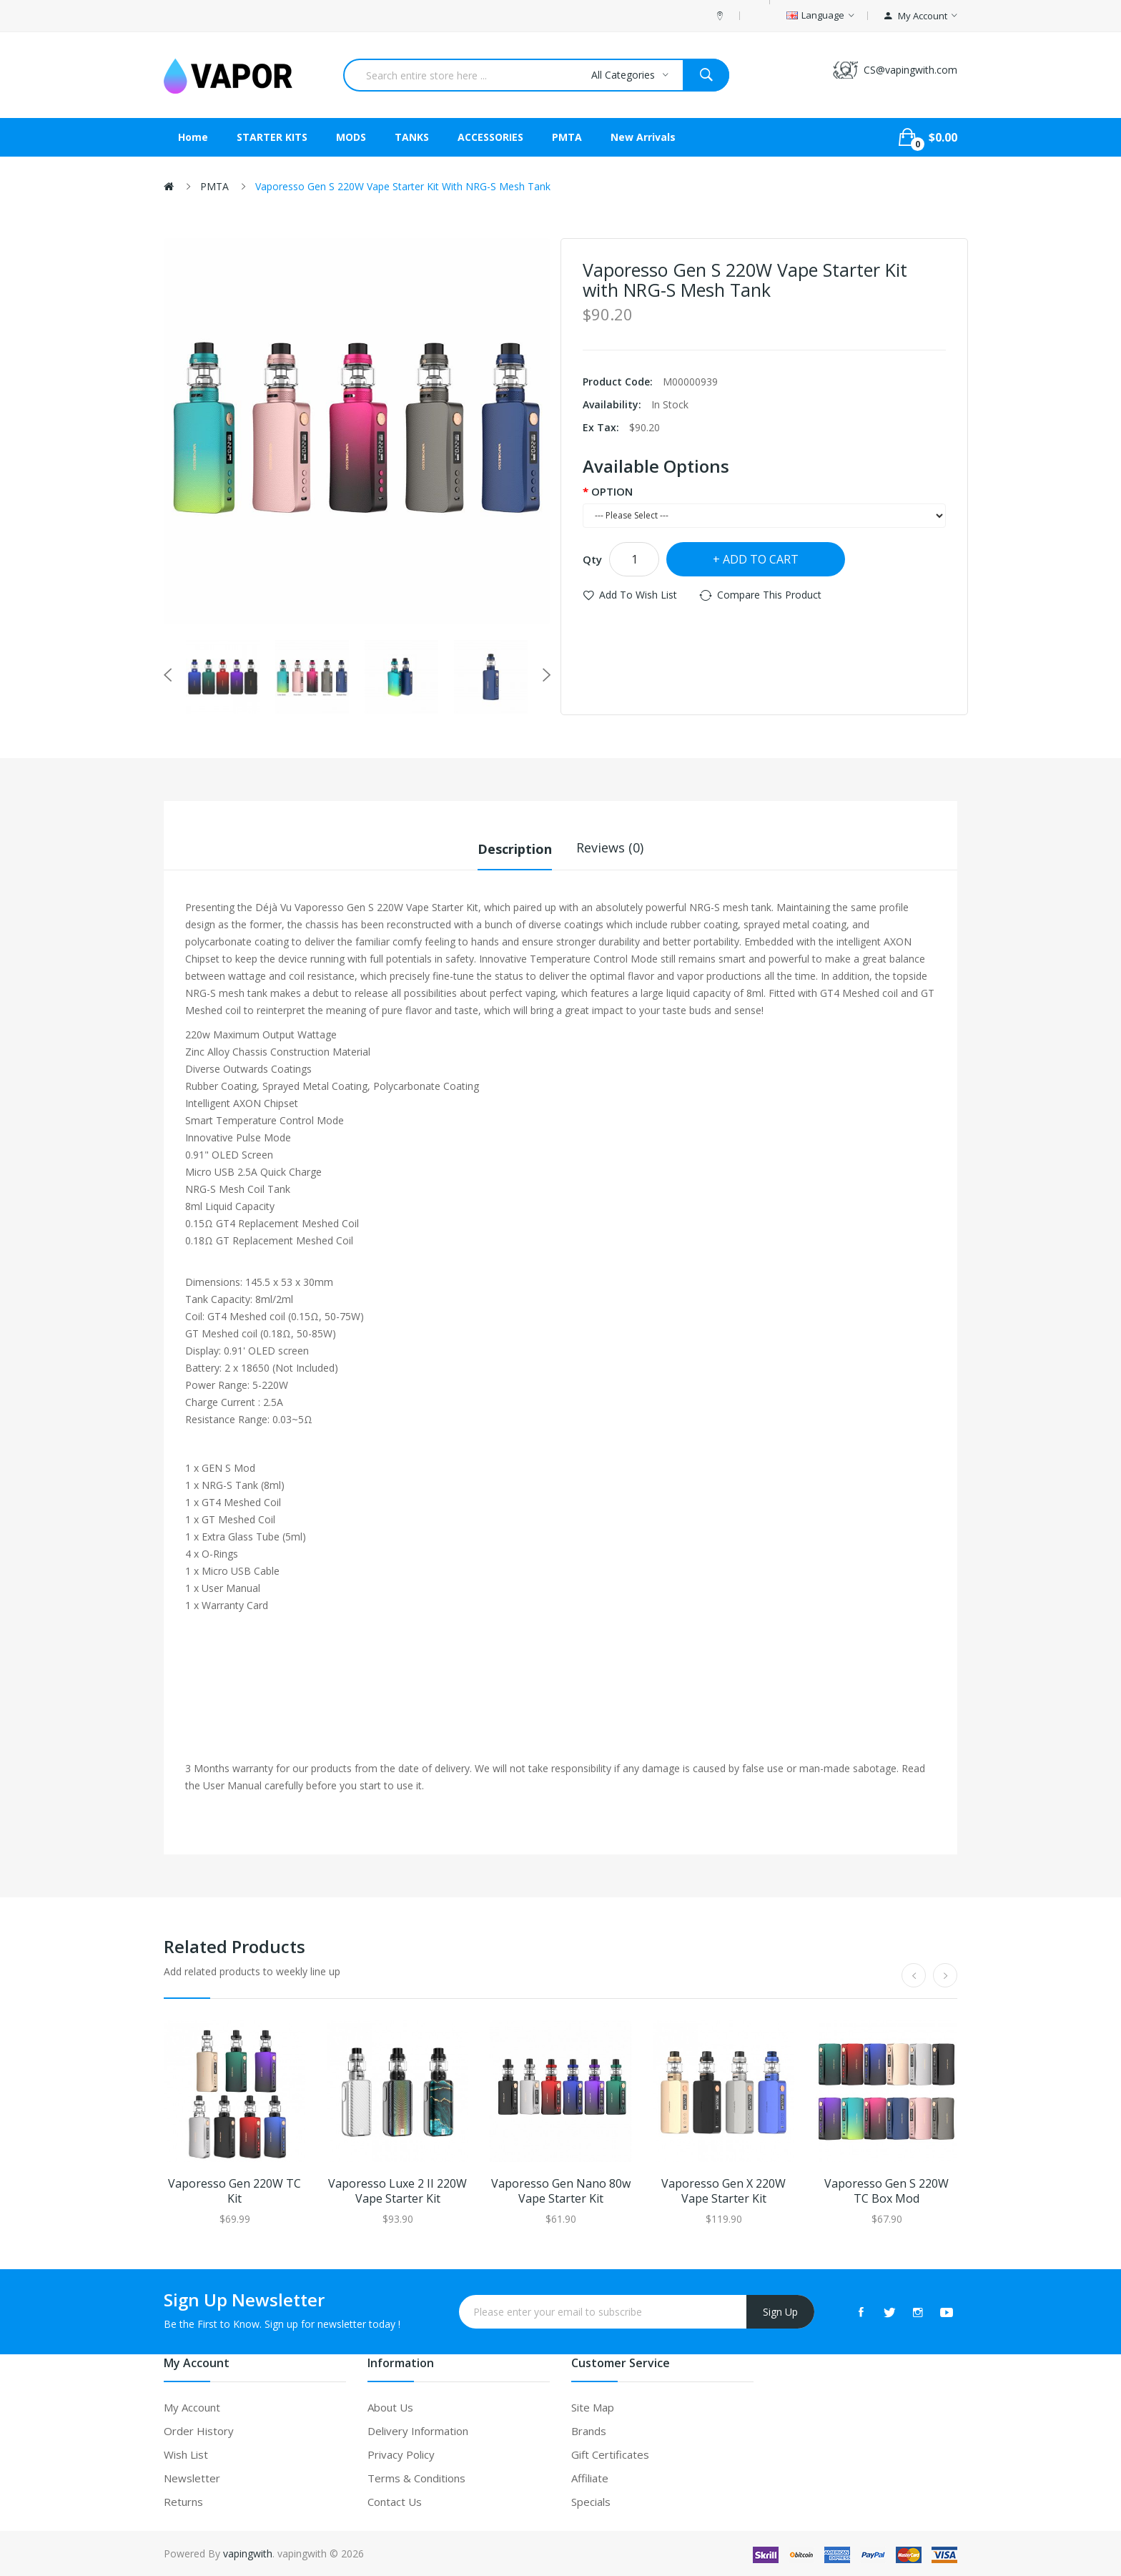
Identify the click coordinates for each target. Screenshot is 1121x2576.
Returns (183, 2501)
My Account (192, 2406)
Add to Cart (761, 559)
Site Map (592, 2406)
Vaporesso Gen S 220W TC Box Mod (886, 2191)
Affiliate (589, 2477)
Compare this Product (769, 594)
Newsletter (192, 2477)
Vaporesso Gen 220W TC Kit (234, 2191)
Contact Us (394, 2501)
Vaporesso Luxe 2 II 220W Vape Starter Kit (397, 2191)
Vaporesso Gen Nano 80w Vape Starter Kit (561, 2191)
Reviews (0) (609, 847)
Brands (588, 2430)
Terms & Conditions (416, 2477)
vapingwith (247, 2553)
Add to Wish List (638, 594)
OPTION (612, 491)
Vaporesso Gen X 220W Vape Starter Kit (723, 2191)
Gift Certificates (610, 2454)
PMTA (214, 186)
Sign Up (780, 2311)
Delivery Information (417, 2430)
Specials (591, 2501)
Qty (592, 559)
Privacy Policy (401, 2454)
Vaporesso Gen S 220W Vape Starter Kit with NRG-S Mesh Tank (402, 186)
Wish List (186, 2454)
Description (515, 847)
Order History (199, 2430)
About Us (390, 2406)
